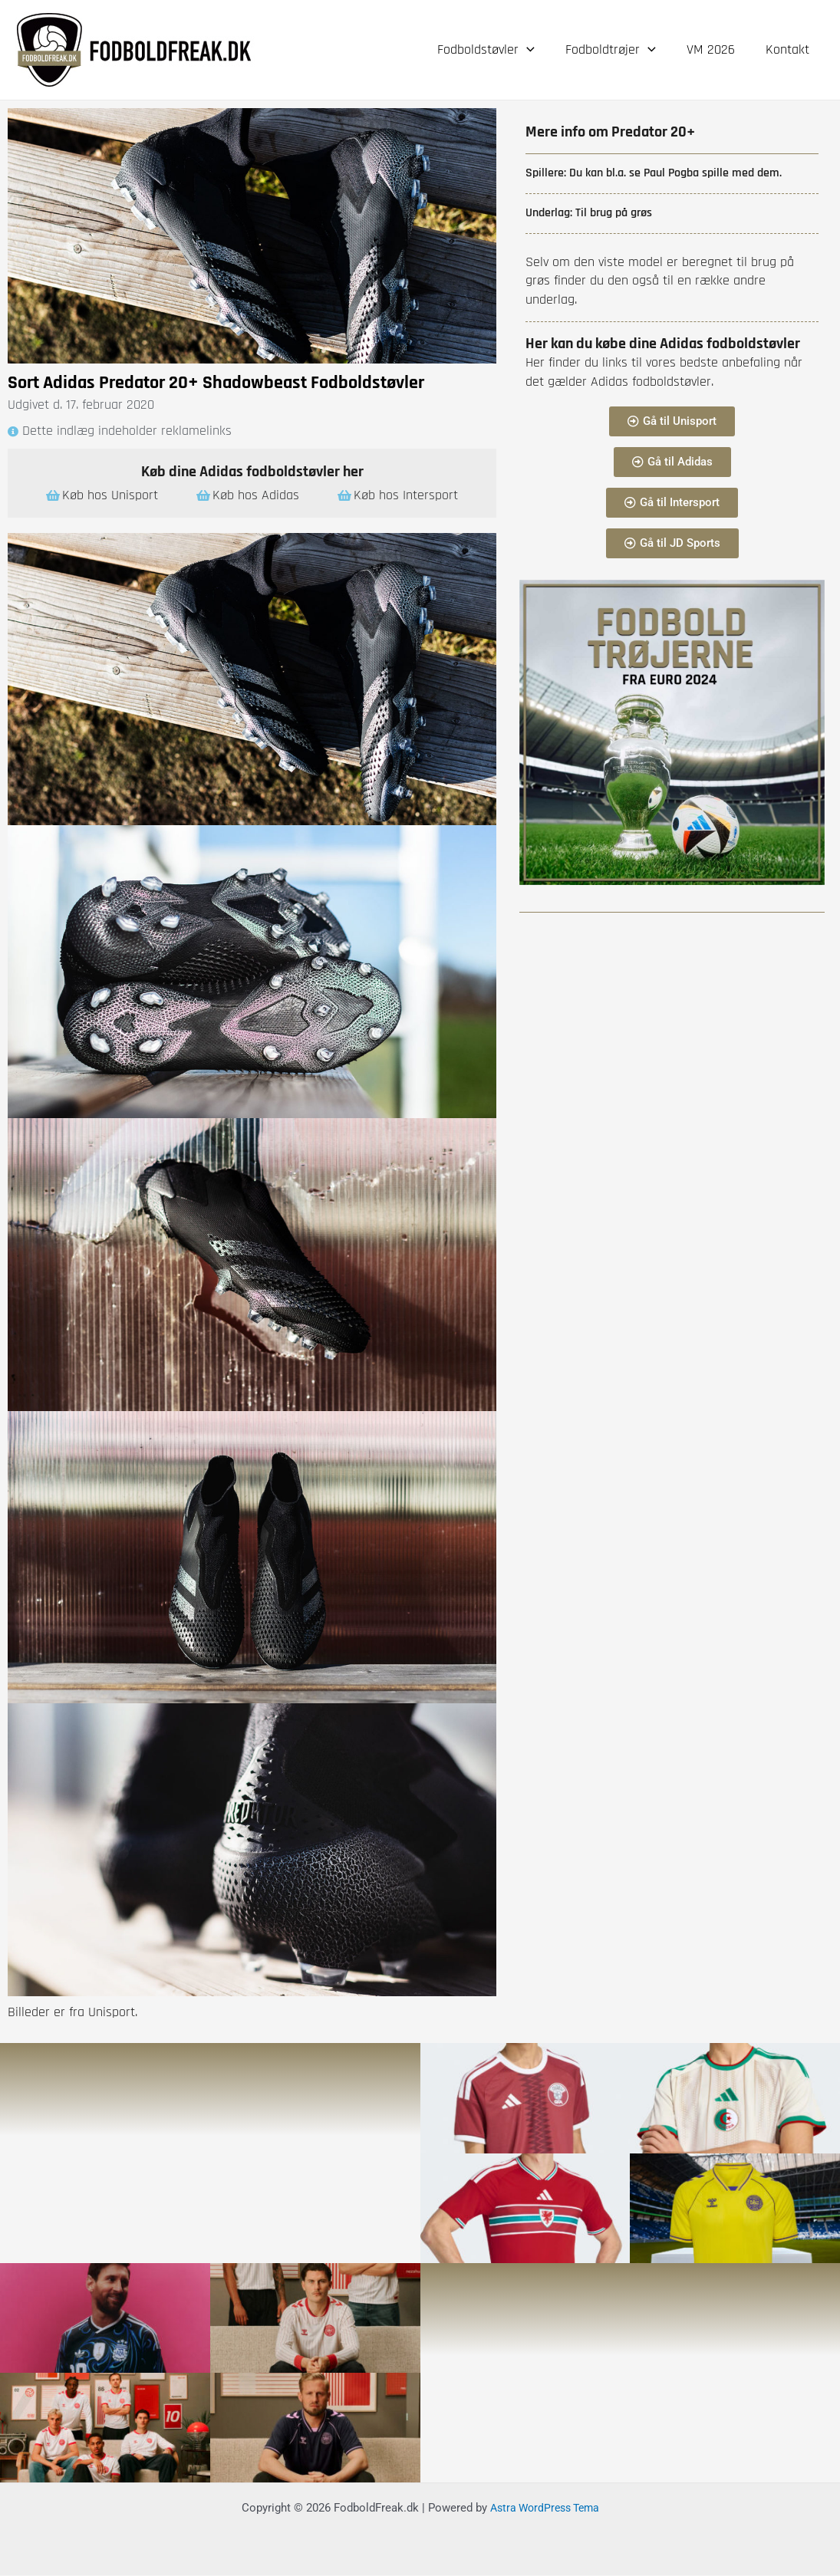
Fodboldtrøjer (618, 50)
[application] (537, 50)
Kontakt (789, 49)
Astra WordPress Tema (545, 2508)
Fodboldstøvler (496, 50)
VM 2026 (715, 49)
